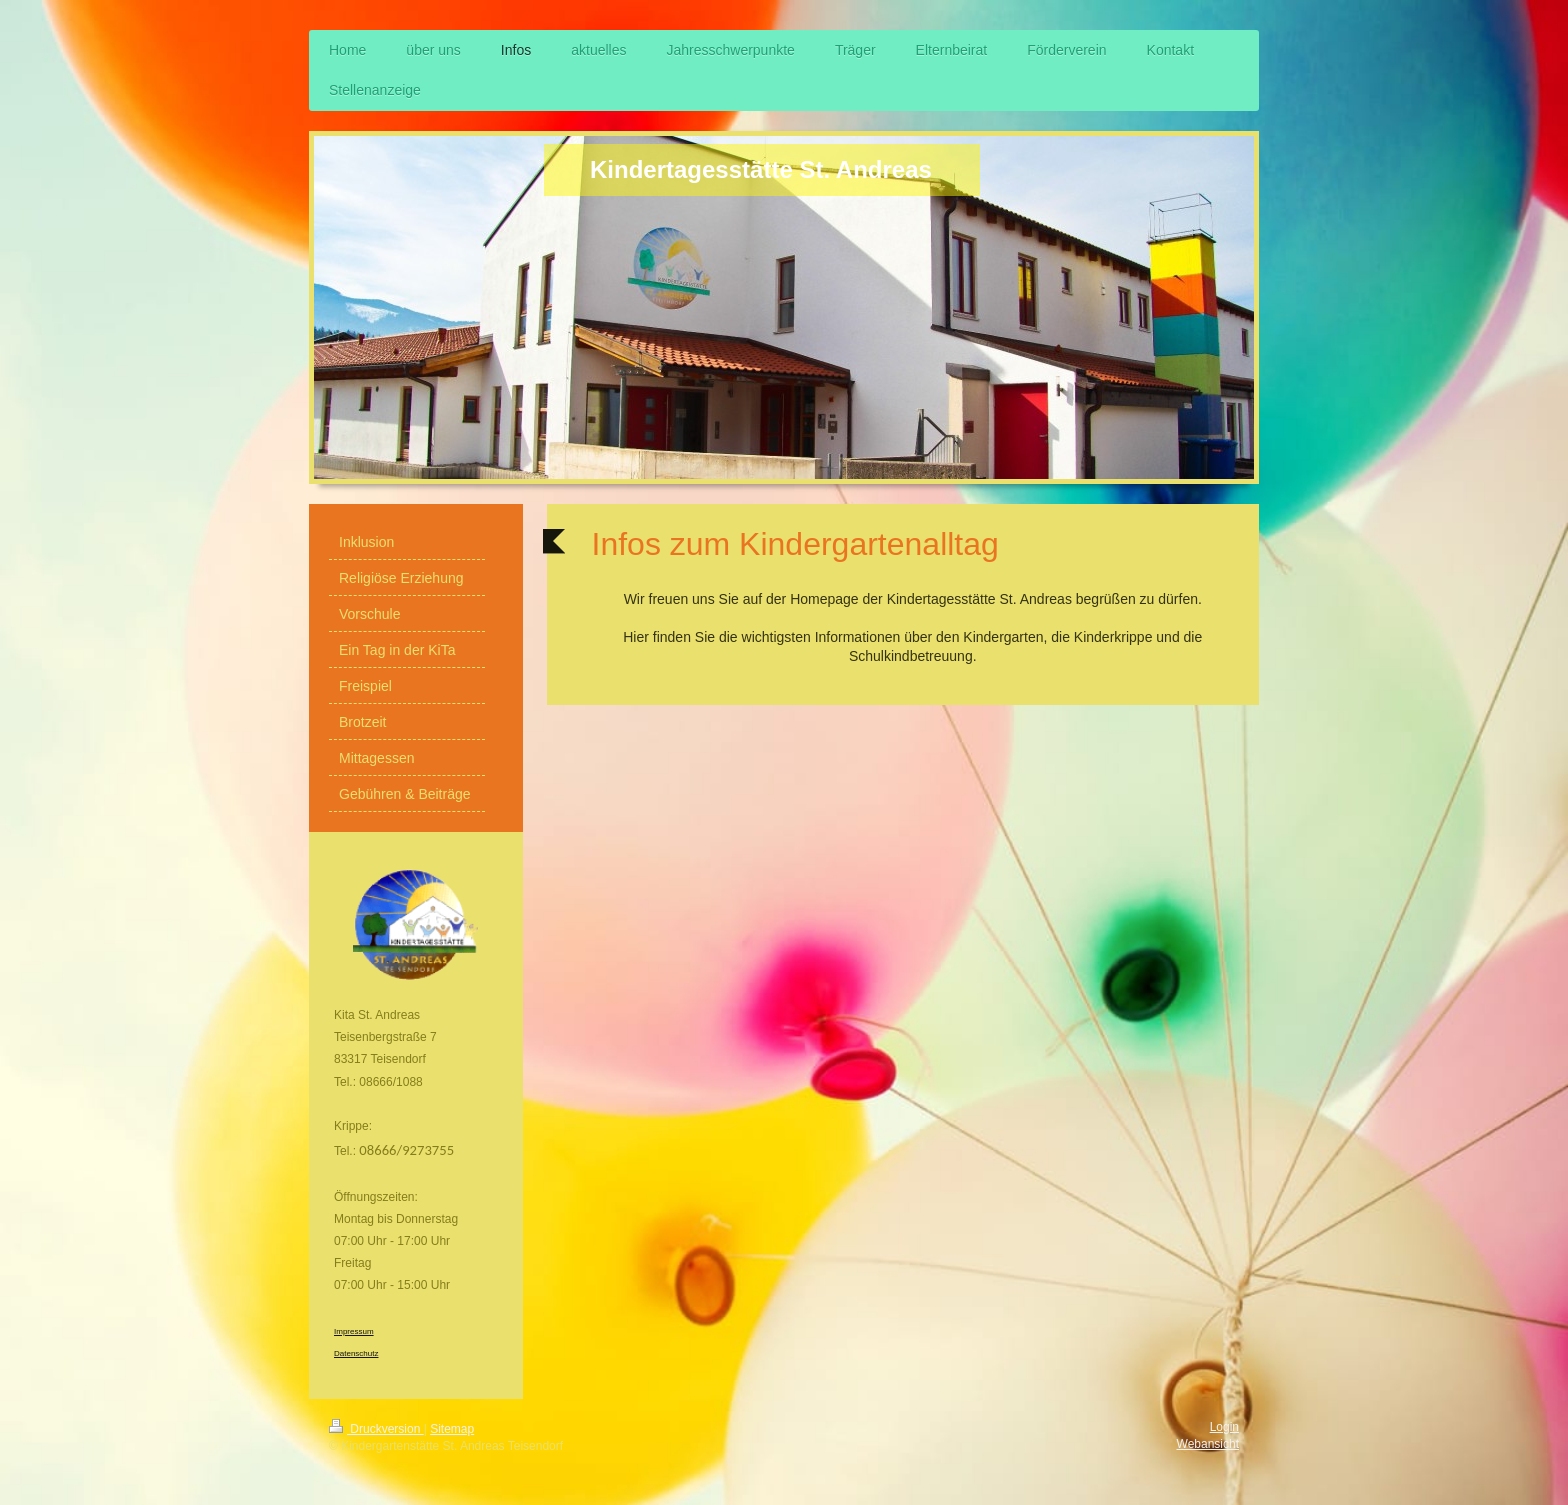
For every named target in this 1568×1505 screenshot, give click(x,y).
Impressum (354, 1331)
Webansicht (1208, 1444)
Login (1224, 1427)
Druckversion (376, 1429)
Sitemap (452, 1429)
